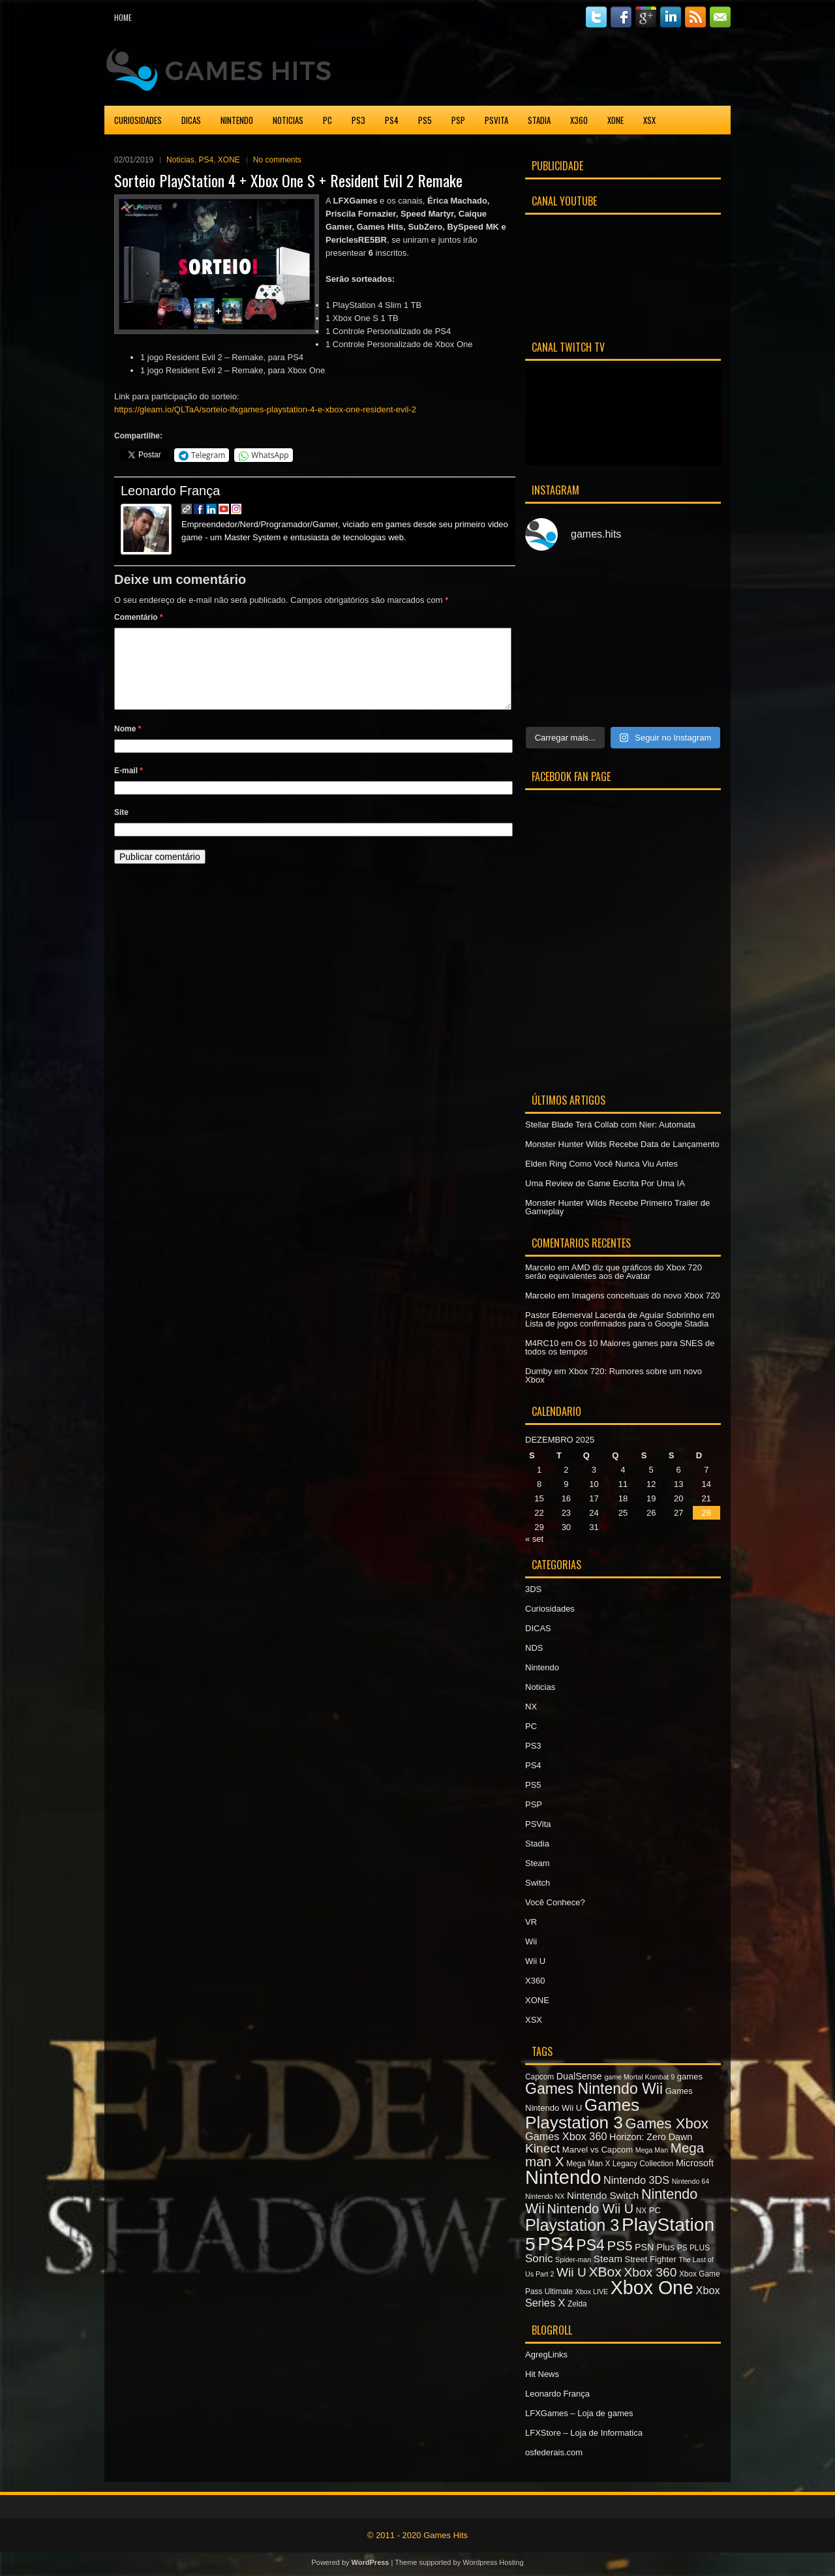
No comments (277, 159)
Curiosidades (138, 120)
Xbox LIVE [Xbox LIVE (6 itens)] (591, 2291)
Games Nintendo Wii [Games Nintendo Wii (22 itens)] (594, 2088)
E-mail (128, 786)
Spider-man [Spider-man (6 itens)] (573, 2259)
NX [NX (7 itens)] (641, 2210)
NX (531, 1706)
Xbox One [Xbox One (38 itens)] (652, 2287)
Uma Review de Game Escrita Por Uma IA (605, 1183)
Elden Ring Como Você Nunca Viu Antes (601, 1164)
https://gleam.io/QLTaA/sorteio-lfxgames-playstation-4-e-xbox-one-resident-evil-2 (265, 409)
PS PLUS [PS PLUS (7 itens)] (693, 2247)
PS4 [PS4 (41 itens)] (555, 2243)
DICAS (191, 120)
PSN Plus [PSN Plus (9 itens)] (655, 2247)
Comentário (138, 617)
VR (531, 1922)
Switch (537, 1883)
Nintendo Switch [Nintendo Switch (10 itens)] (603, 2195)
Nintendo (236, 120)
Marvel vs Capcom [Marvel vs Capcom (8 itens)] (597, 2149)
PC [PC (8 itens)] (655, 2210)
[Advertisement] (578, 67)
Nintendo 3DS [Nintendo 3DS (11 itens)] (636, 2180)
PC (327, 120)
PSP (458, 120)
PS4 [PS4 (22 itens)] (590, 2245)
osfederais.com (554, 2452)
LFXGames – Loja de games (579, 2413)
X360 (579, 120)
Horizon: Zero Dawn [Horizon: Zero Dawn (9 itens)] (650, 2137)
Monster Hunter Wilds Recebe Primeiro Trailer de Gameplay (617, 1207)
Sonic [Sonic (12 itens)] (539, 2258)
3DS (533, 1589)
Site (121, 828)
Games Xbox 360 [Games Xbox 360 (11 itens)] (566, 2136)
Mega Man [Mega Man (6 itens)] (651, 2150)
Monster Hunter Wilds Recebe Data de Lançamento (622, 1144)
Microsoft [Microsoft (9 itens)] (695, 2163)
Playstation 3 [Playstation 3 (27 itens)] (572, 2225)
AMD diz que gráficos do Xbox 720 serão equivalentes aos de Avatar (613, 1272)
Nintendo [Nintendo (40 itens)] (563, 2177)
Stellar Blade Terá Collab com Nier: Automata (610, 1124)
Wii (531, 1941)
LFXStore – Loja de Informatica (584, 2433)
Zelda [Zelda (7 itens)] (577, 2303)
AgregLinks (546, 2354)
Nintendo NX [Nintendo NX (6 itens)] (544, 2196)
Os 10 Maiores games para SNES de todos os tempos (619, 1347)
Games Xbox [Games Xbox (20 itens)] (666, 2123)
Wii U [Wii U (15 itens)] (571, 2272)
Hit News (542, 2374)
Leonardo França (170, 490)
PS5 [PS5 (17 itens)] (619, 2245)
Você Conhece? (555, 1902)
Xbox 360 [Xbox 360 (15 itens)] (650, 2272)
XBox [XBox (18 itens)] (604, 2271)
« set (534, 1539)
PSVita (496, 120)
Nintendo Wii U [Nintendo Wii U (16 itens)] (590, 2208)
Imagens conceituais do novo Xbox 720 (646, 1295)
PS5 (425, 120)
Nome (127, 744)
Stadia (539, 120)
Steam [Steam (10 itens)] (608, 2258)
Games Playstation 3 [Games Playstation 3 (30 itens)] (582, 2113)
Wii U (535, 1961)
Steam (537, 1863)
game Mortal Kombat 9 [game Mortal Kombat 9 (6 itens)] (639, 2077)
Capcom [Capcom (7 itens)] (539, 2076)
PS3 (358, 120)
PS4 (392, 120)
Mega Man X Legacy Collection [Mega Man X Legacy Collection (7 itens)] (619, 2163)
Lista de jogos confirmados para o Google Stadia (616, 1323)
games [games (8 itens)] (690, 2076)
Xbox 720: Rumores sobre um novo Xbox (613, 1375)
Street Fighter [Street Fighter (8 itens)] (650, 2259)
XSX (649, 120)
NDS (534, 1648)
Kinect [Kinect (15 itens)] (542, 2148)
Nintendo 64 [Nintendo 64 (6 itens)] (690, 2181)
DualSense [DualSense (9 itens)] (579, 2076)
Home (123, 17)
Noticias (288, 120)
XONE (615, 120)
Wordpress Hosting (493, 2562)
